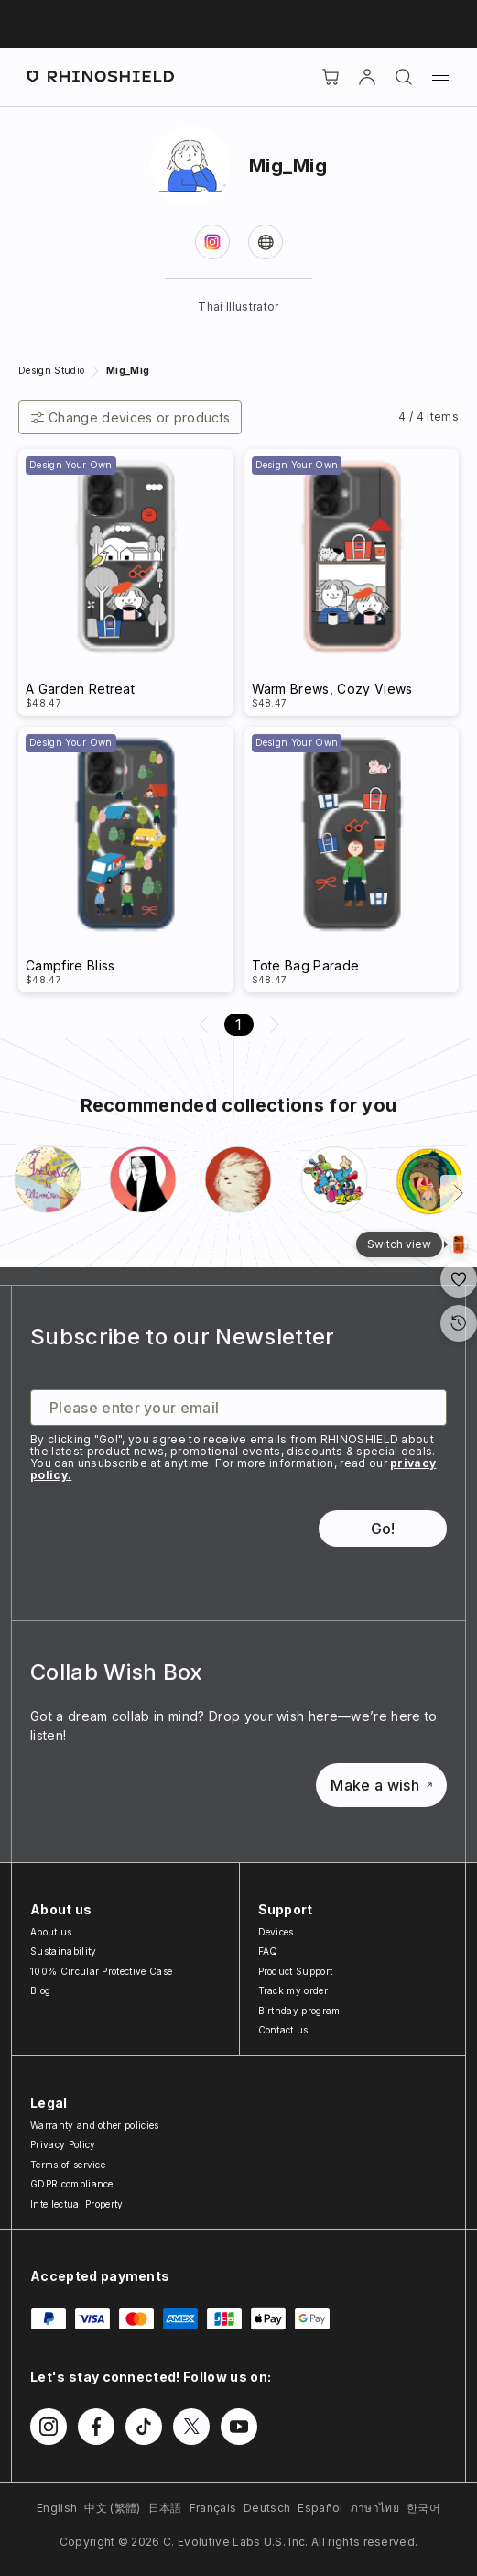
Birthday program (299, 2010)
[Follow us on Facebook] (96, 2426)
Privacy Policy (62, 2144)
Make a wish (381, 1785)
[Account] (367, 77)
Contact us (283, 2029)
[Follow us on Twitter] (191, 2426)
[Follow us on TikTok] (143, 2426)
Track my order (293, 1990)
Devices (276, 1931)
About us (51, 1931)
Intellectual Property (77, 2203)
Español (320, 2508)
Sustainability (63, 1951)
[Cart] (330, 77)
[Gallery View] (459, 1244)
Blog (40, 1990)
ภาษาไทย (375, 2508)
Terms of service (67, 2164)
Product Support (295, 1971)
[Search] (404, 77)
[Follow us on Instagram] (48, 2426)
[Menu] (440, 77)
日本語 (165, 2508)
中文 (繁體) (112, 2508)
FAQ (268, 1951)
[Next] (458, 1193)
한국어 (423, 2508)
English (57, 2508)
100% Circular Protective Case (101, 1971)
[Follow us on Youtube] (239, 2426)
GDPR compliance (72, 2183)
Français (213, 2508)
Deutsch (267, 2508)
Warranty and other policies (94, 2125)
